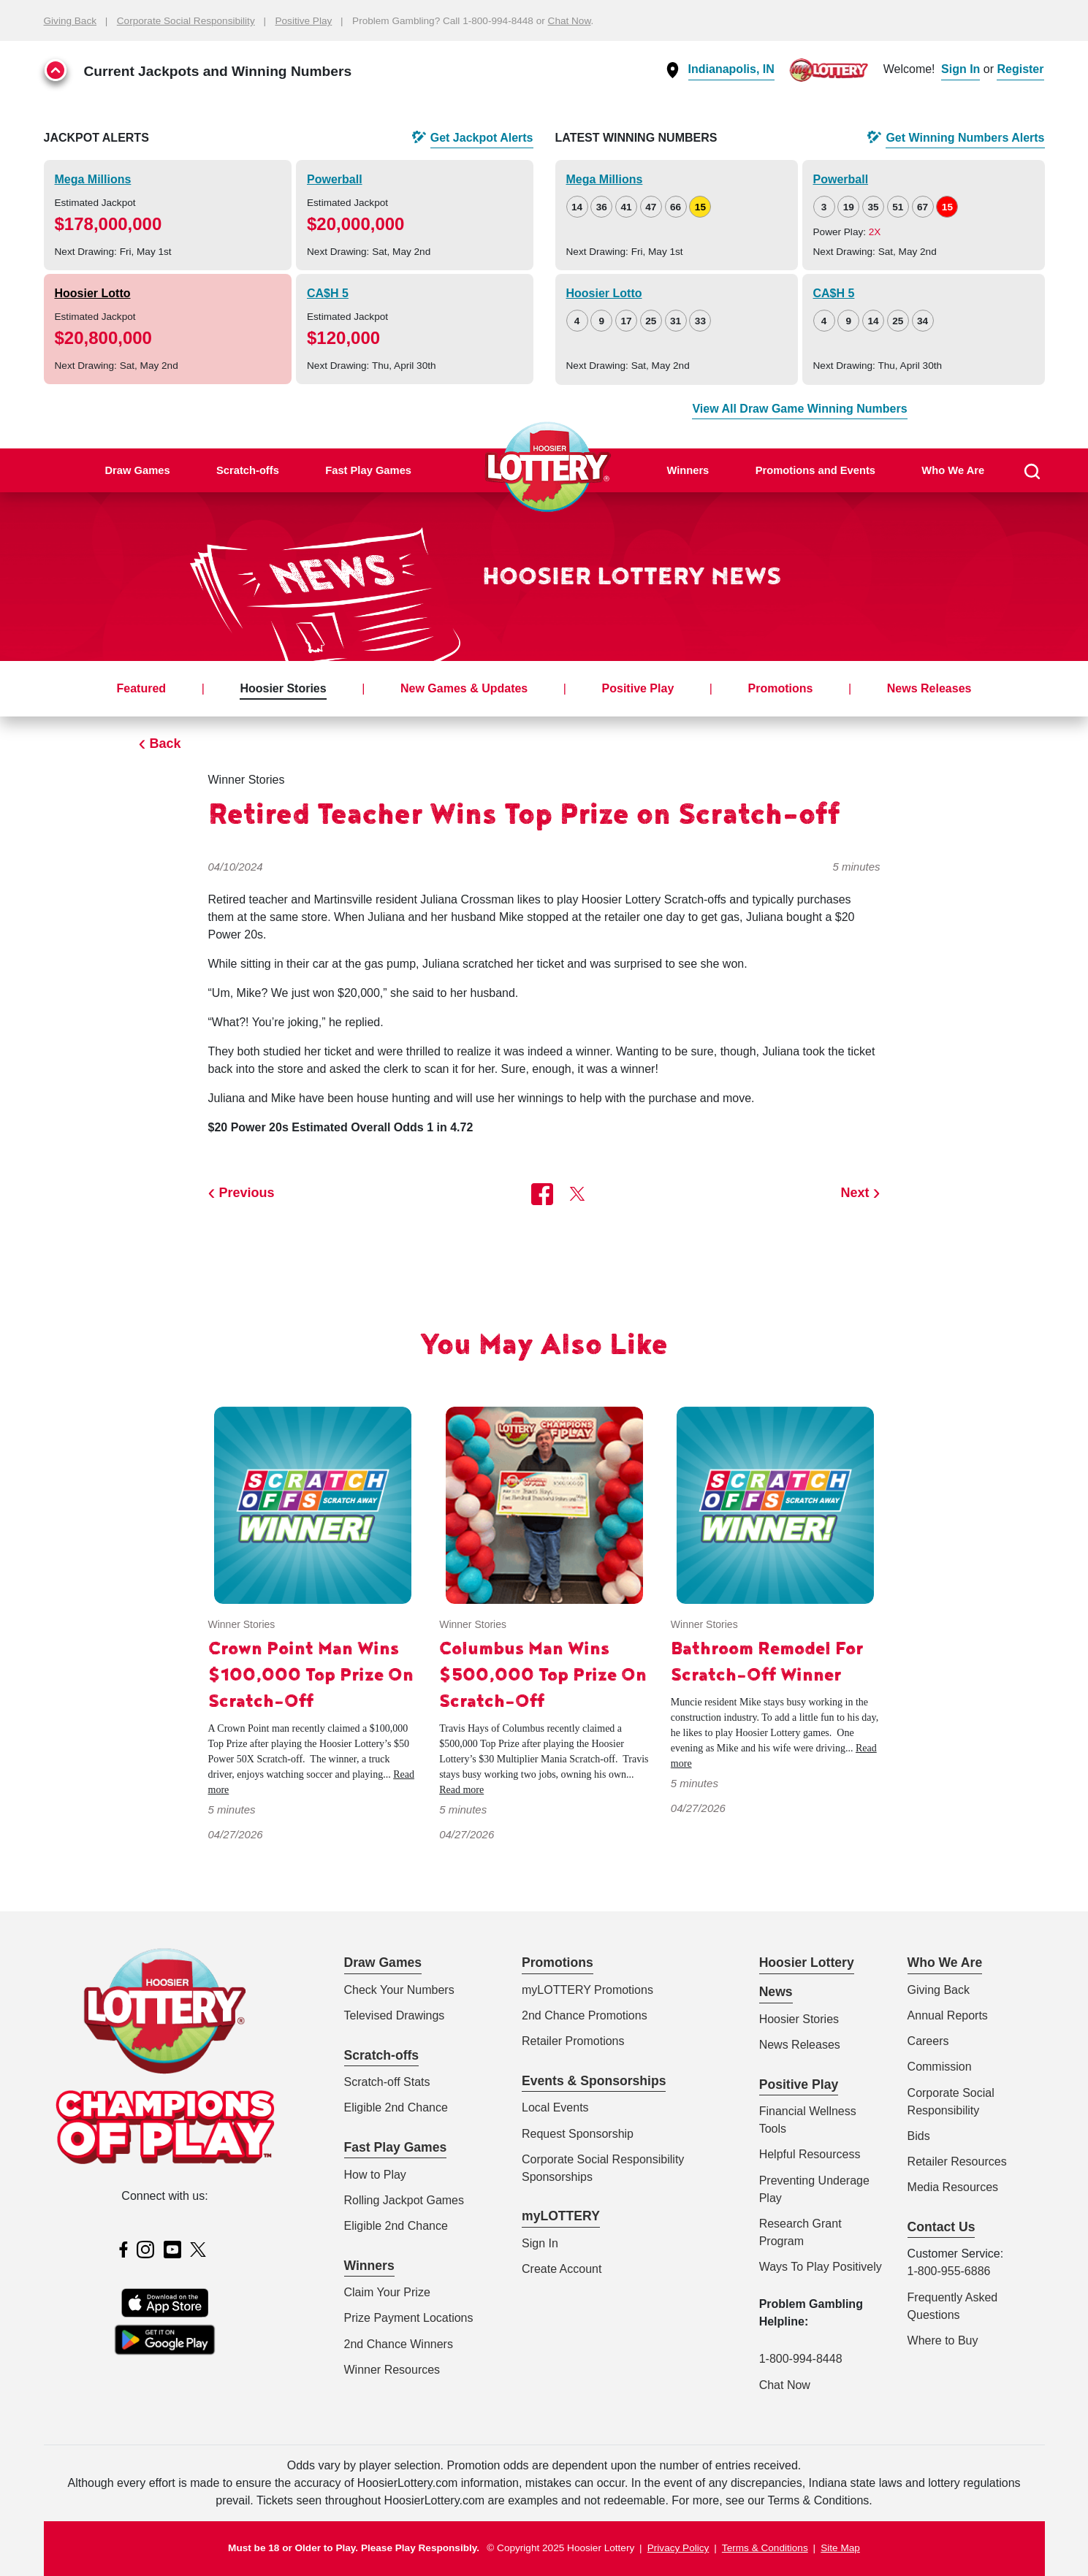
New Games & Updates (464, 688)
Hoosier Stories (283, 688)
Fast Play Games (368, 470)
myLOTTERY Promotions (587, 1990)
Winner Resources (392, 2369)
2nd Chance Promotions (584, 2015)
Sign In (960, 69)
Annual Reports (948, 2015)
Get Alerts (481, 138)
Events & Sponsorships (594, 2081)
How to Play (375, 2174)
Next (854, 1192)
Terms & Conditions (765, 2547)
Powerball (334, 179)
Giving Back (70, 20)
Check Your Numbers (399, 1990)
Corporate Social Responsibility (186, 20)
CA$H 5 (328, 293)
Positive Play (303, 20)
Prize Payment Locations (408, 2318)
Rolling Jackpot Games (404, 2200)
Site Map (840, 2547)
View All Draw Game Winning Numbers (799, 408)
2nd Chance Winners (398, 2344)
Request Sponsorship (578, 2134)
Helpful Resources (807, 2154)
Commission (940, 2066)
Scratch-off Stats (387, 2082)
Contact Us (941, 2227)
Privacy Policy (678, 2547)
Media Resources (953, 2187)
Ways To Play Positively (820, 2266)
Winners (687, 470)
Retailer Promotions (573, 2041)
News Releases (929, 688)
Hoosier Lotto (93, 293)
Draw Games (137, 470)
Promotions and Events (815, 470)
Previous (247, 1192)
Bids (919, 2136)
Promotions (780, 688)
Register (1020, 69)
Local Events (555, 2107)
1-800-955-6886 (949, 2271)
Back (165, 743)
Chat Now (569, 20)
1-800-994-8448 (800, 2359)
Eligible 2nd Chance (396, 2107)
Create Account (561, 2269)
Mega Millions (93, 179)
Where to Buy (943, 2340)
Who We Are (952, 470)
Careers (928, 2041)
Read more (461, 1789)
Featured (142, 688)
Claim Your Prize (387, 2292)
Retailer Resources (957, 2161)
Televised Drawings (394, 2015)
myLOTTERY (561, 2216)
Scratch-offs (247, 470)
